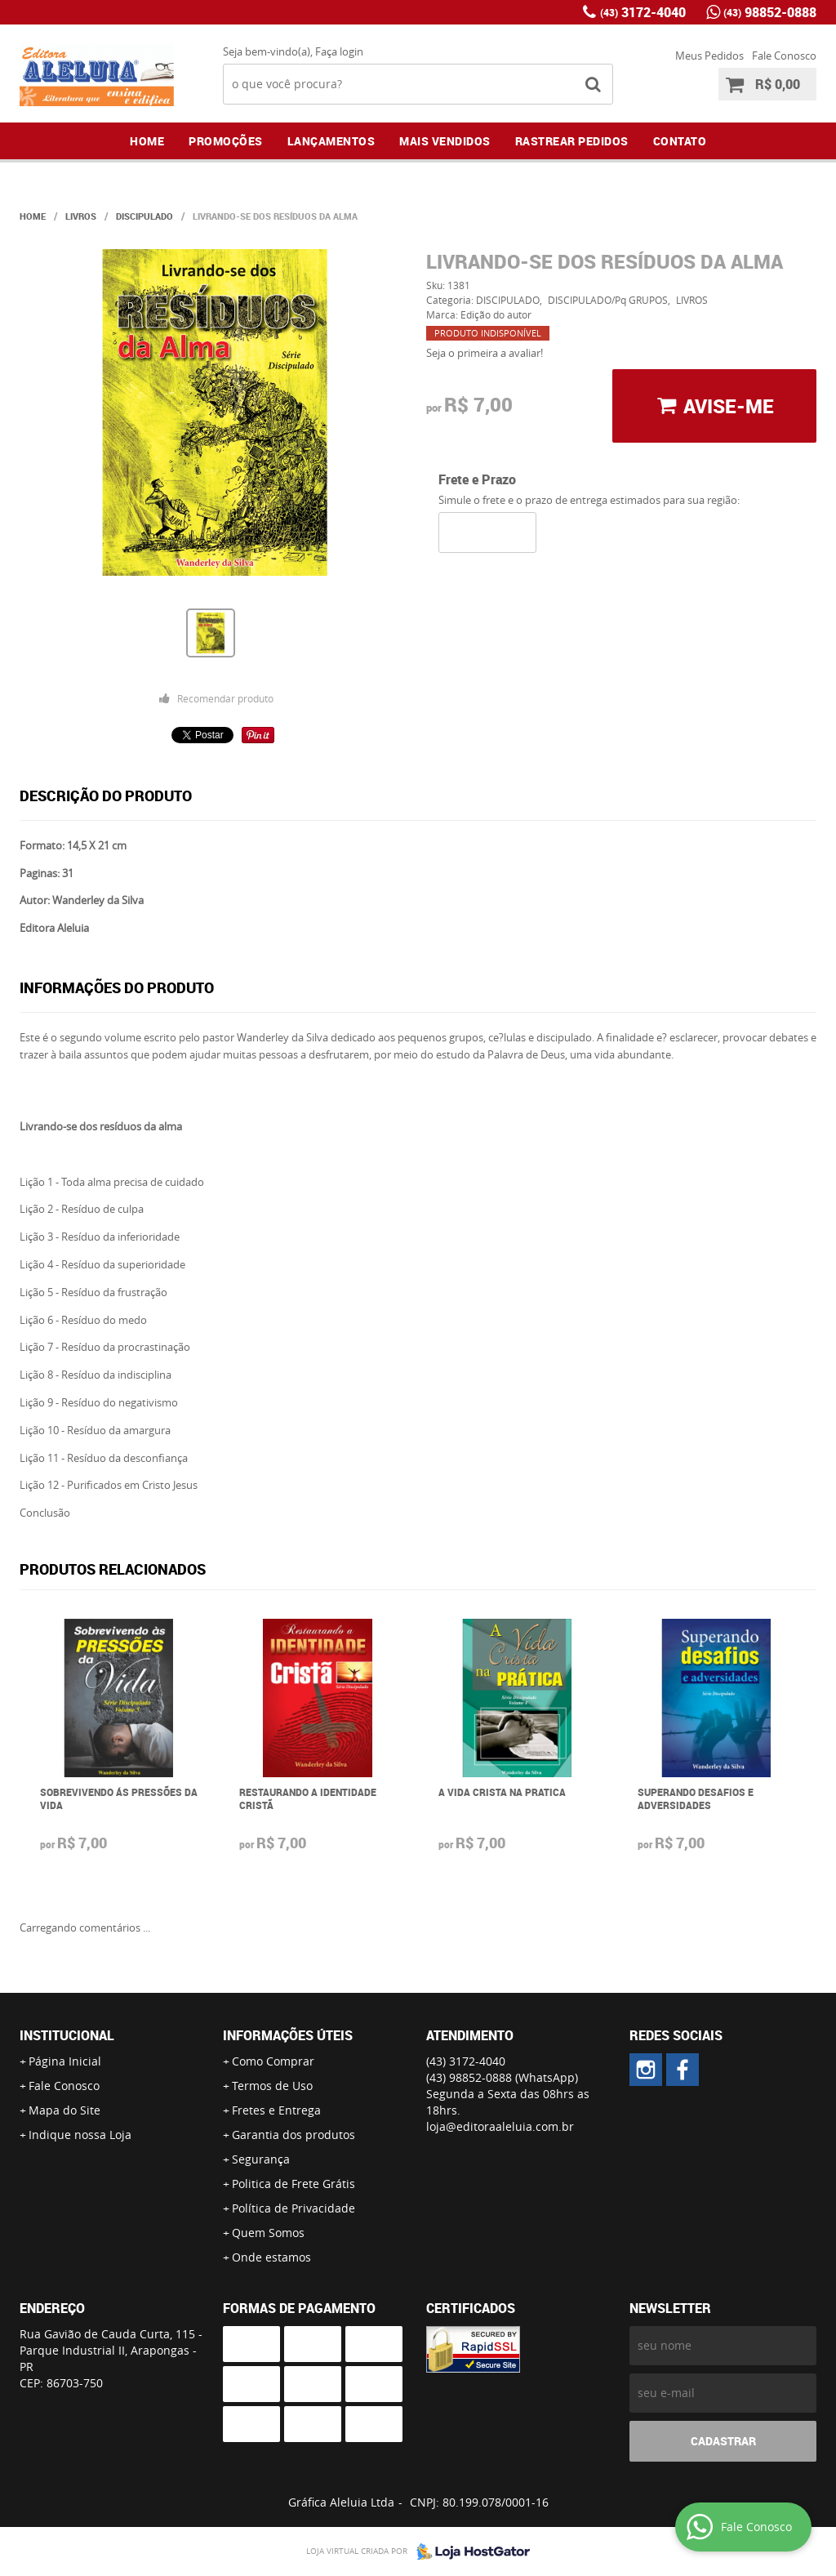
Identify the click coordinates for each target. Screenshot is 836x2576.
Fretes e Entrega (276, 2110)
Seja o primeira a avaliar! (484, 352)
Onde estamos (271, 2257)
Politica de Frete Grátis (293, 2183)
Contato (680, 141)
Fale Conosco (784, 55)
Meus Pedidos (709, 55)
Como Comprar (273, 2061)
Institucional (67, 2035)
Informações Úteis (288, 2035)
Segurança (261, 2159)
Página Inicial (65, 2061)
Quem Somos (268, 2232)
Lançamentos (331, 141)
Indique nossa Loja (80, 2134)
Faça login (339, 51)
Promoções (226, 141)
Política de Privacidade (293, 2208)
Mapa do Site (64, 2110)
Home (147, 141)
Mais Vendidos (445, 141)
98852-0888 (769, 12)
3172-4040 (643, 12)
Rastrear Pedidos (572, 141)
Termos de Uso (272, 2085)
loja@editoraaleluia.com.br (500, 2126)
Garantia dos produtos (293, 2134)
